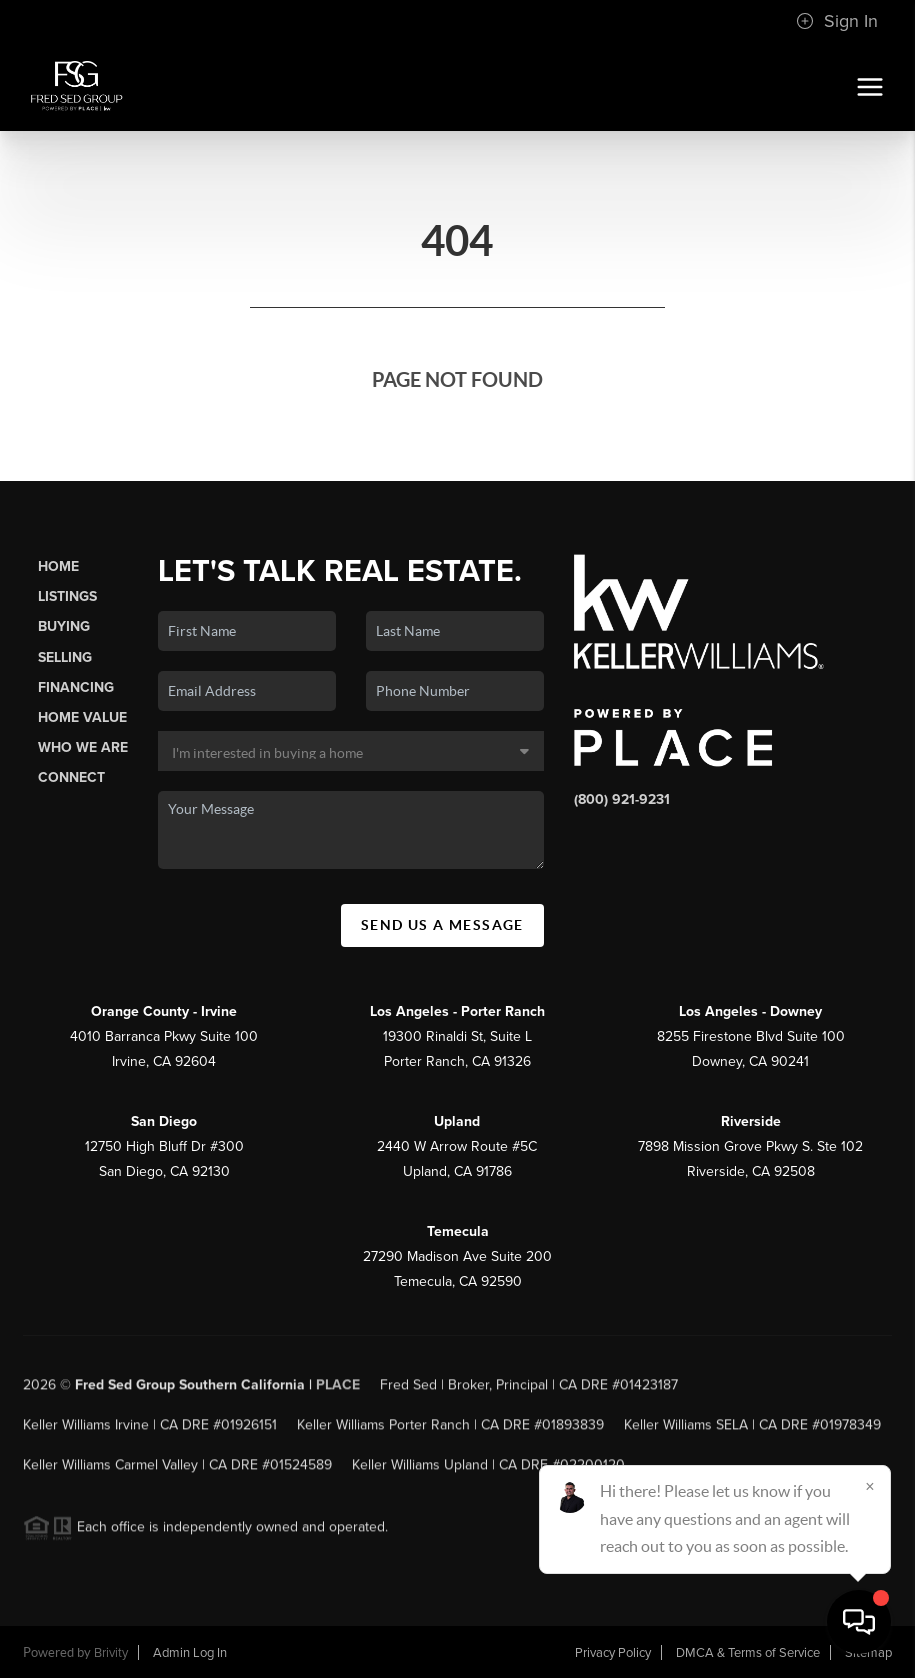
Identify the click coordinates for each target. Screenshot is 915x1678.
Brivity (111, 1653)
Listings (67, 596)
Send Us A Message (442, 925)
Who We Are (83, 747)
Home (58, 566)
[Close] (870, 1486)
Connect (71, 777)
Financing (76, 687)
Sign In (837, 21)
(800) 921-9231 (622, 799)
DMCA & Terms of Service (748, 1653)
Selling (65, 657)
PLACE (338, 1390)
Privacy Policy (613, 1653)
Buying (64, 626)
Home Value (82, 717)
